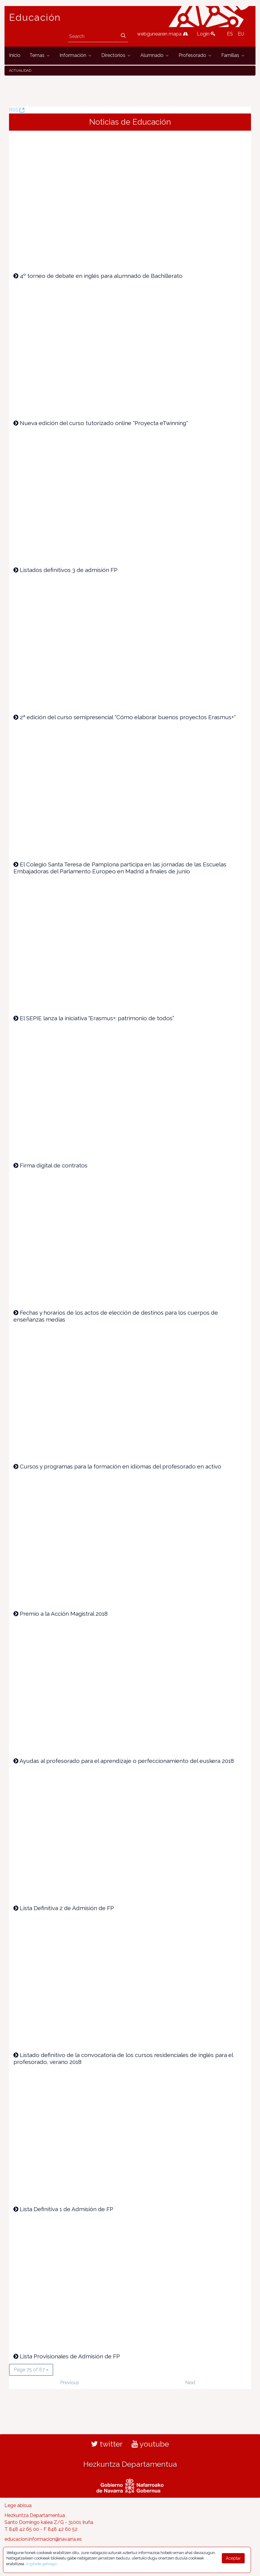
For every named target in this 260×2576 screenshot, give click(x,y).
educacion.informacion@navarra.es (43, 2539)
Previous (69, 2382)
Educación (35, 17)
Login (206, 34)
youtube (150, 2443)
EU (241, 34)
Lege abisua (18, 2505)
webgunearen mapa (162, 34)
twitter (107, 2443)
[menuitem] (15, 55)
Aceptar (233, 2558)
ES (230, 34)
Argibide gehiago (41, 2564)
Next (190, 2382)
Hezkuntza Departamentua (130, 2464)
